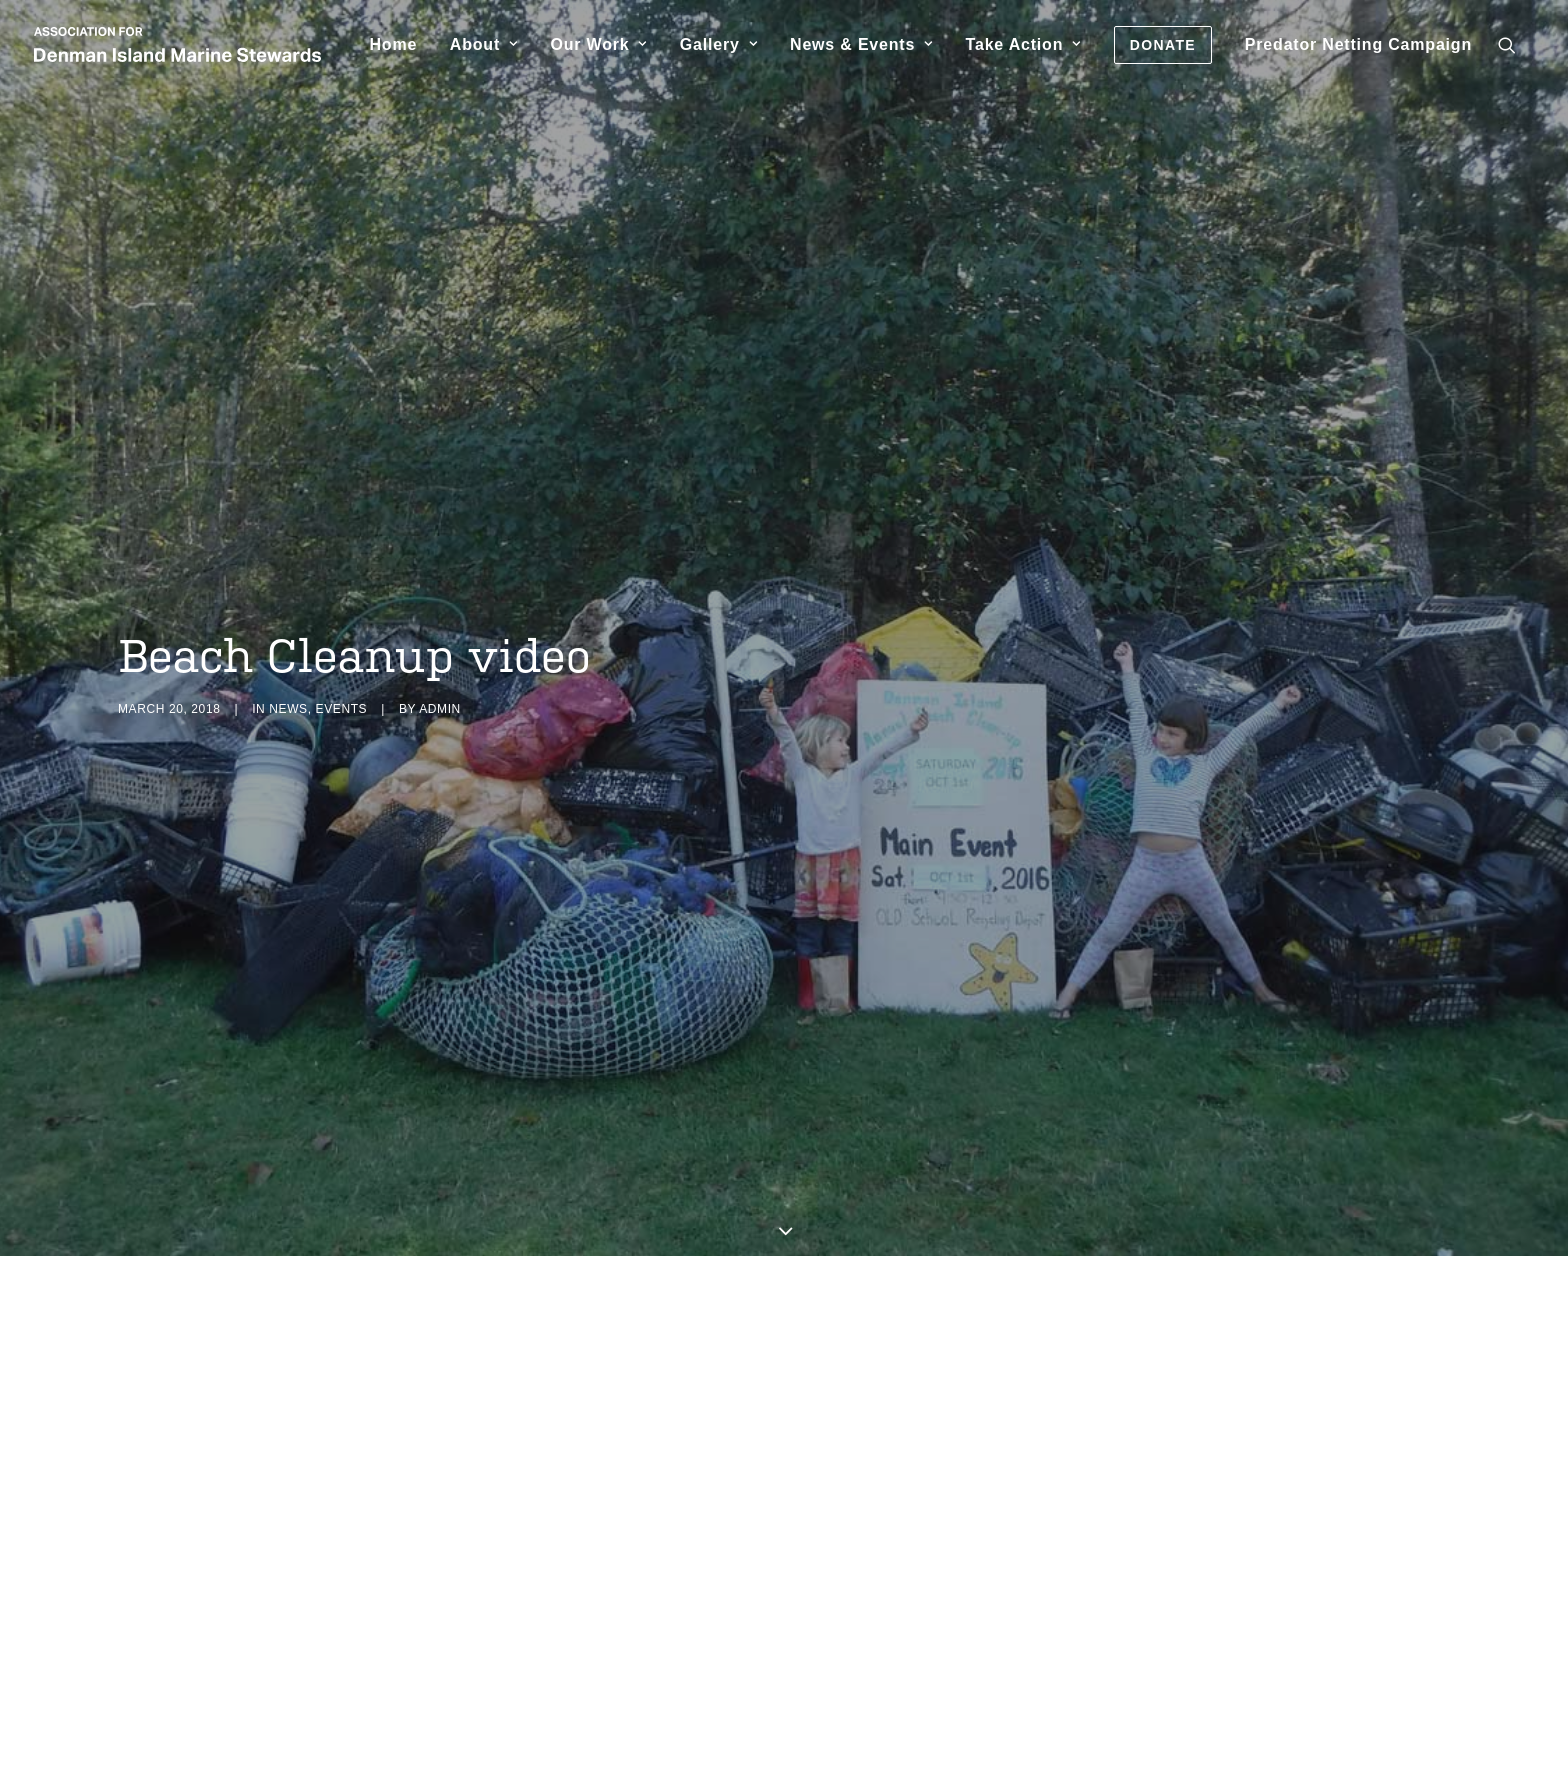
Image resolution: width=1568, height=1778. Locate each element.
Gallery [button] (719, 44)
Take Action (1023, 44)
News (288, 664)
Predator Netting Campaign (1358, 44)
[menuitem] (393, 44)
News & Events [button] (861, 44)
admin (440, 664)
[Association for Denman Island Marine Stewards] (177, 44)
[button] (1516, 44)
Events (342, 664)
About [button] (484, 44)
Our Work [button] (598, 44)
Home (393, 44)
